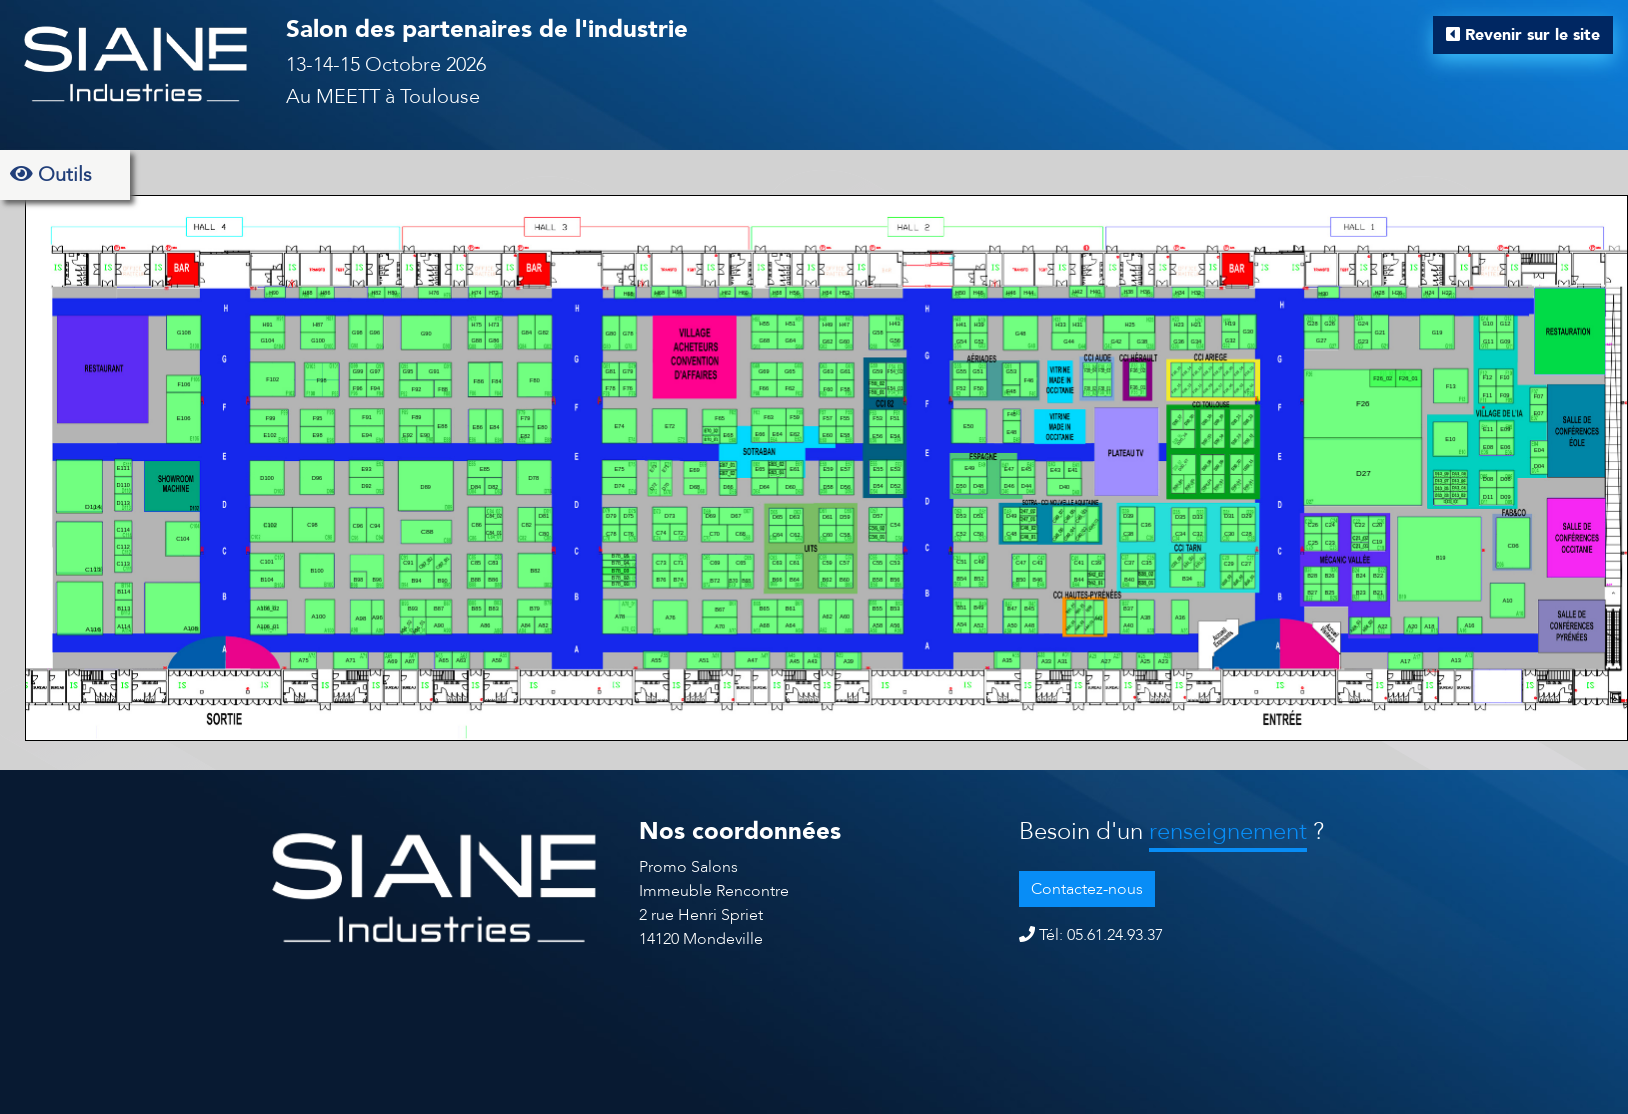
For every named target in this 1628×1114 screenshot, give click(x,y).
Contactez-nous (1087, 889)
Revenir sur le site (1523, 35)
